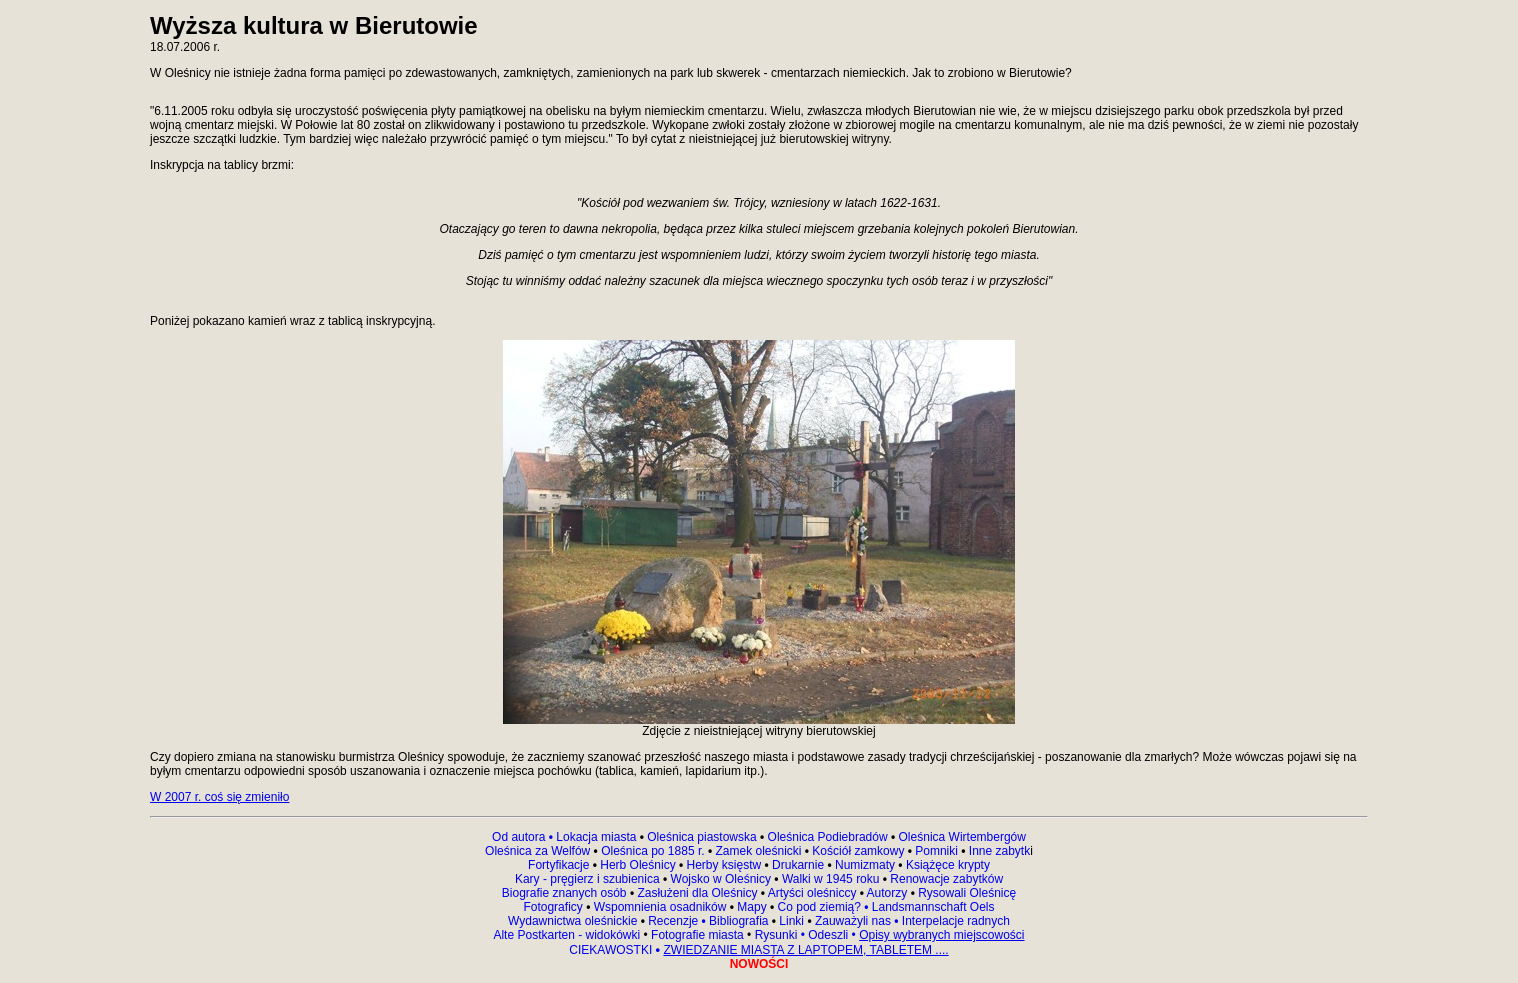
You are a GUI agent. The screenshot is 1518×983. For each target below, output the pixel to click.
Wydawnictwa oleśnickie (574, 921)
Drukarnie (799, 865)
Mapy (752, 907)
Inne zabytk (998, 851)
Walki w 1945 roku (832, 879)
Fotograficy (554, 907)
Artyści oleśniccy (814, 893)
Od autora (524, 837)
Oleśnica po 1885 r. (652, 851)
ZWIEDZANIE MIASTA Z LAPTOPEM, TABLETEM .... (805, 950)
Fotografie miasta (697, 935)
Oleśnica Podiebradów (828, 837)
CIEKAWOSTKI (612, 950)
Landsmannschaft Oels (931, 907)
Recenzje (675, 921)
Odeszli (828, 935)
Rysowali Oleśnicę (965, 893)
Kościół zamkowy (858, 851)
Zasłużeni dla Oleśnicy (697, 893)
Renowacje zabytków (945, 879)
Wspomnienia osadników (662, 907)
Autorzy (887, 893)
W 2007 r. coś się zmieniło (219, 797)
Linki (791, 921)
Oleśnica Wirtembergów (962, 837)
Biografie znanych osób (566, 893)
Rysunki (776, 935)
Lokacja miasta (596, 837)
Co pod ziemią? (819, 907)
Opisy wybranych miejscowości (941, 935)
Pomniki (936, 851)
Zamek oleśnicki (759, 851)
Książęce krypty (948, 865)
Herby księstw (724, 865)
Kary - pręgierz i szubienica (589, 879)
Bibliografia (737, 921)
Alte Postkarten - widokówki (568, 935)
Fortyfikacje (560, 865)
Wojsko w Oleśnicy (723, 879)
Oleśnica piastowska (701, 837)
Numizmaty (865, 865)
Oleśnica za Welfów (537, 851)
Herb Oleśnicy (638, 865)
